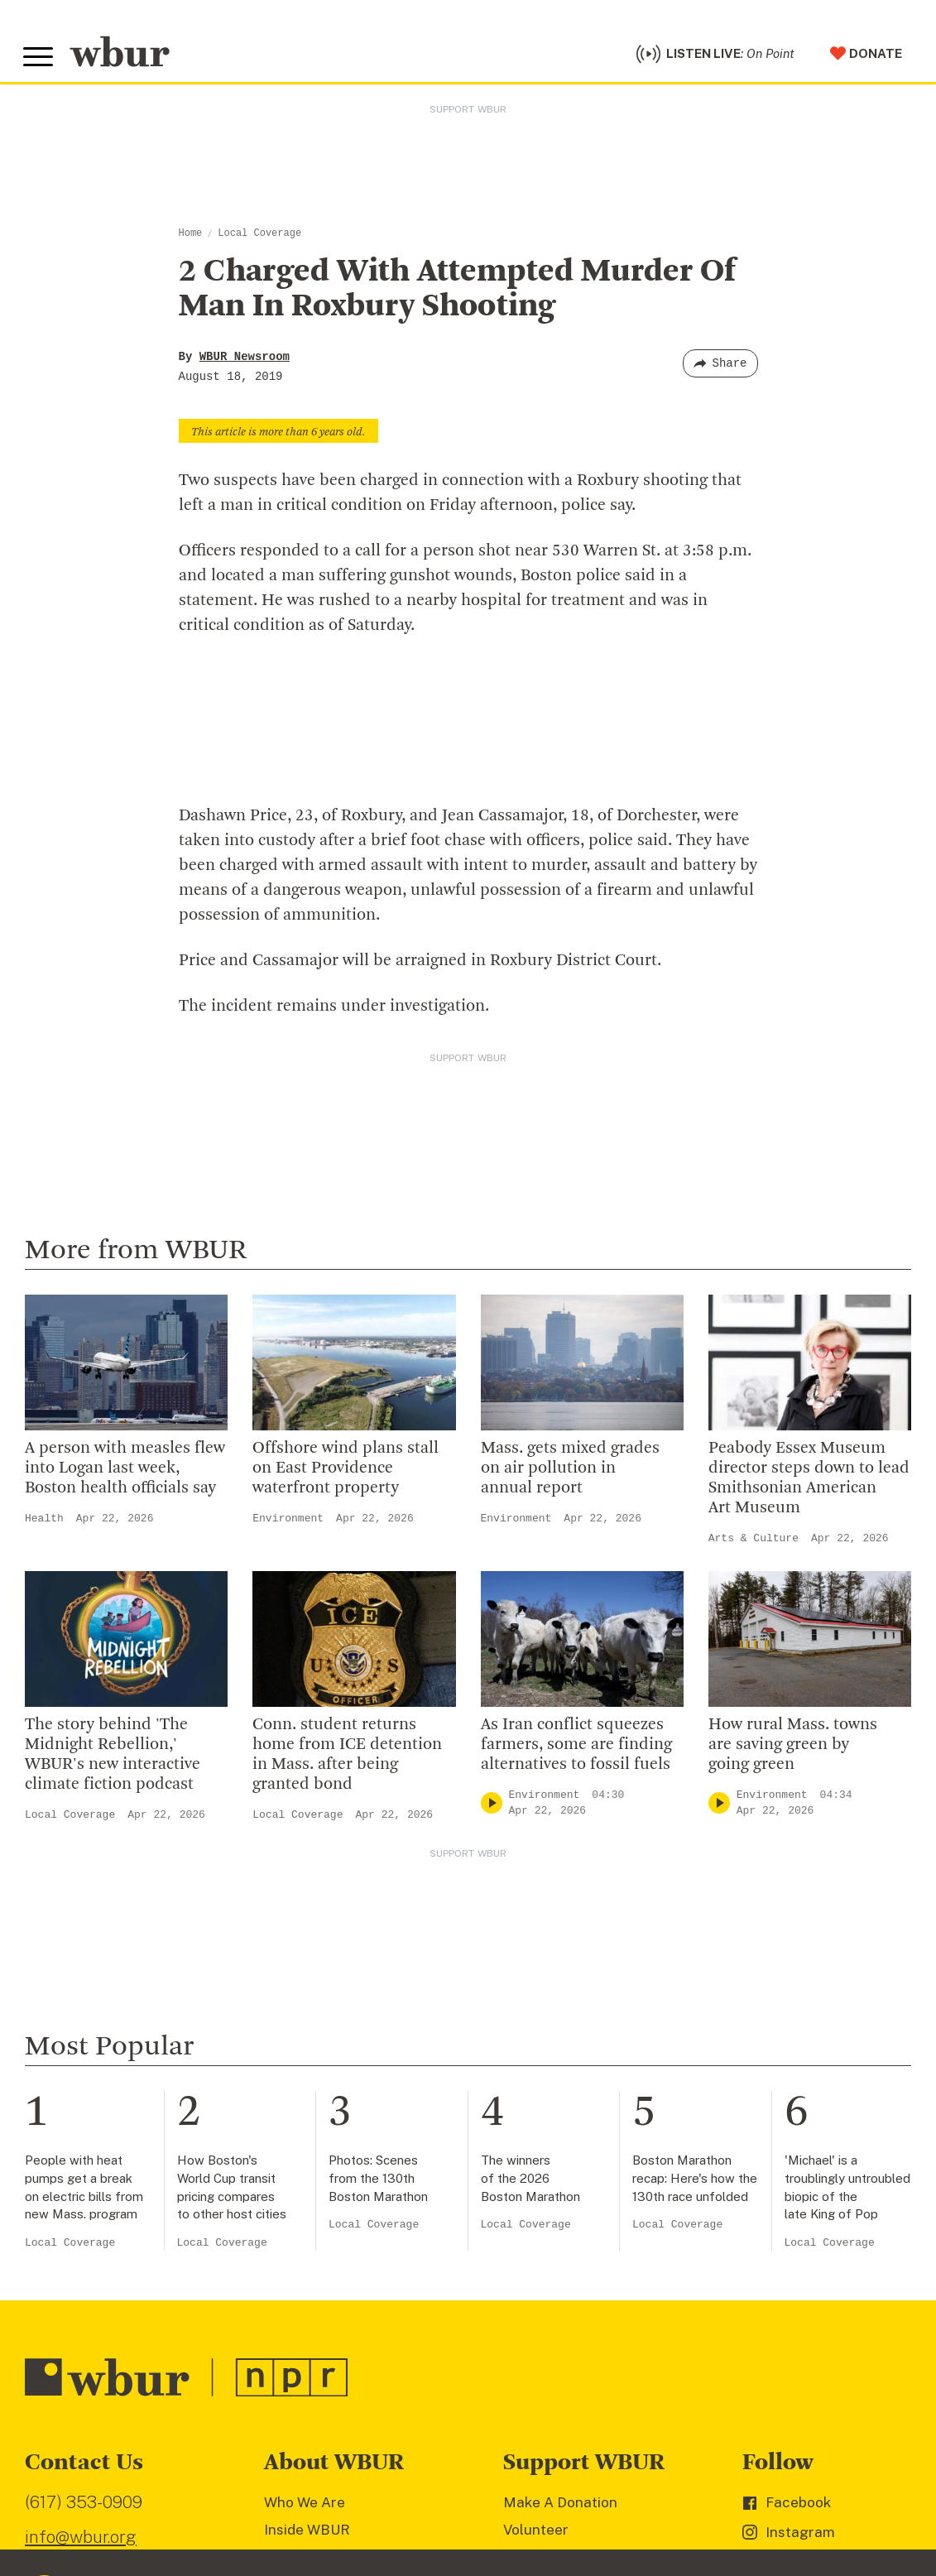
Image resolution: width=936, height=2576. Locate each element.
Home (191, 237)
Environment (288, 1522)
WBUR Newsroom (244, 361)
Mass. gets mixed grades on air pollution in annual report (570, 1472)
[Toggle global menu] (40, 60)
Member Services (562, 2560)
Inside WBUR (307, 2534)
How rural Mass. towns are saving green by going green (792, 1749)
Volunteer (536, 2534)
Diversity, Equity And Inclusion (364, 2560)
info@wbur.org (81, 2540)
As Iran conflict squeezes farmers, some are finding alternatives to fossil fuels (576, 1749)
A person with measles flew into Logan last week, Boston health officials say (125, 1472)
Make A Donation (560, 2507)
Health (44, 1522)
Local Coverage (259, 237)
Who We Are (304, 2507)
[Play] (491, 1807)
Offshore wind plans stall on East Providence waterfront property (345, 1472)
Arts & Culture (753, 1542)
